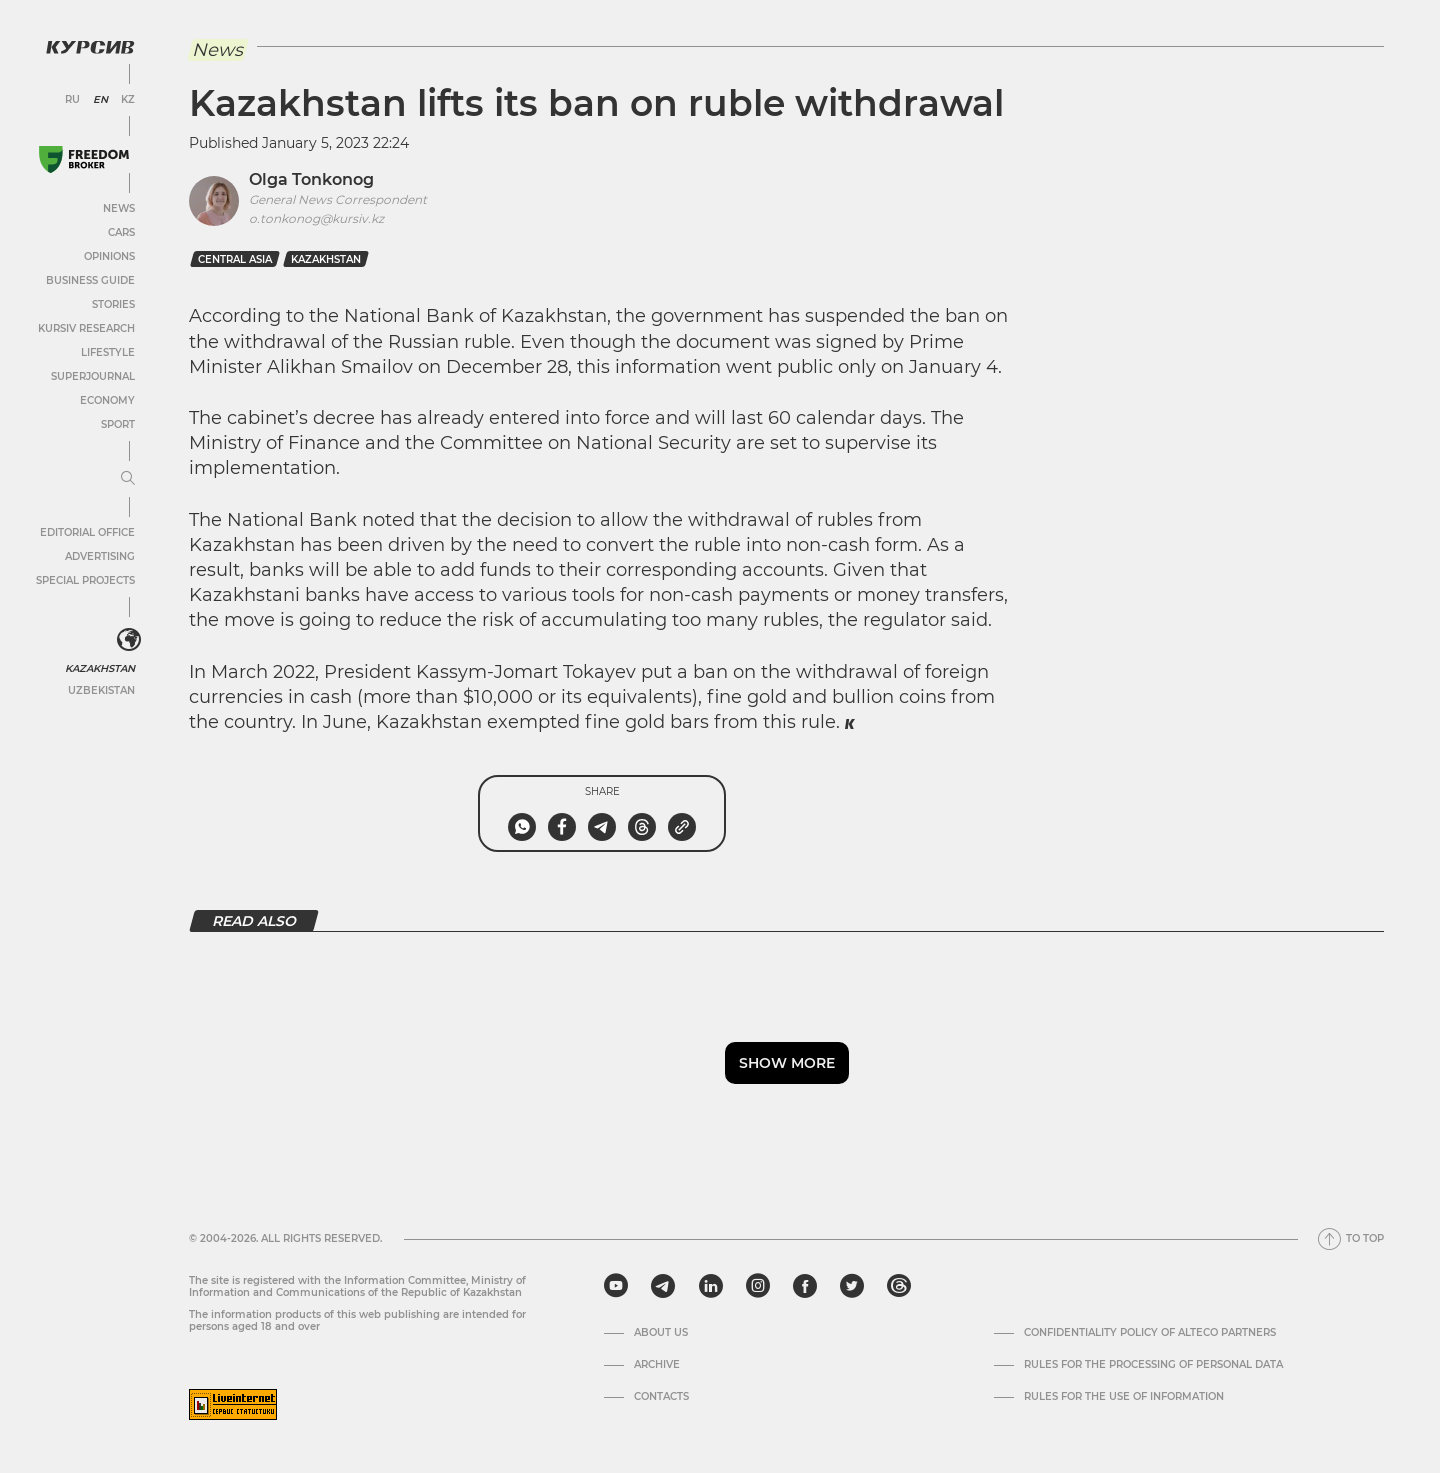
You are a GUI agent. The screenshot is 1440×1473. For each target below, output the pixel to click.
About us (661, 1333)
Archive (657, 1365)
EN (100, 100)
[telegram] (663, 1286)
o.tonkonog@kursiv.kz (316, 218)
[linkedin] (710, 1286)
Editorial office (87, 532)
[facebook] (805, 1286)
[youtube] (616, 1286)
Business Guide (90, 280)
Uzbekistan (101, 690)
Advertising (100, 556)
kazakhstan (326, 259)
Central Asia (235, 259)
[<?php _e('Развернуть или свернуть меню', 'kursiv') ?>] (129, 640)
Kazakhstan (100, 668)
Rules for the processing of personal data (1153, 1365)
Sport (118, 424)
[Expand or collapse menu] (128, 479)
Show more (787, 1063)
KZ (128, 100)
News (119, 208)
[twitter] (852, 1286)
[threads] (899, 1286)
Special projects (85, 580)
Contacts (661, 1397)
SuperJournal (93, 376)
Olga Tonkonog (311, 179)
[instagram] (758, 1286)
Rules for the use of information (1124, 1397)
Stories (113, 304)
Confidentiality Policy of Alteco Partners (1150, 1333)
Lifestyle (108, 352)
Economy (107, 400)
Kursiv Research (86, 328)
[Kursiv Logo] (90, 47)
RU (72, 100)
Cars (121, 232)
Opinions (109, 256)
